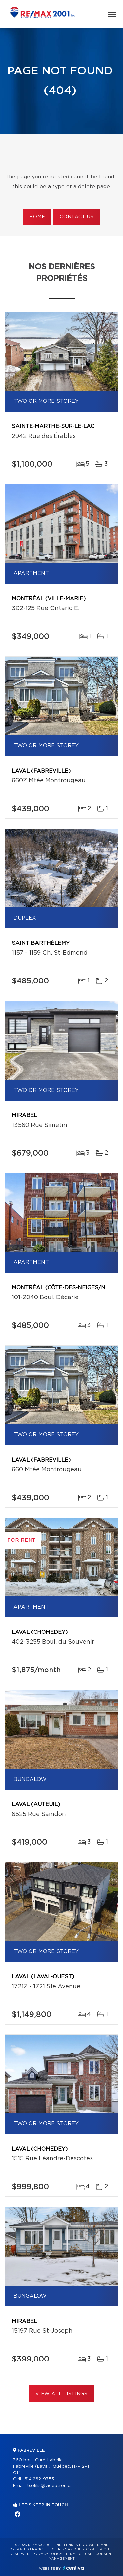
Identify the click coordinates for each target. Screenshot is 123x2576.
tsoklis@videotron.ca (50, 2486)
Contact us (76, 217)
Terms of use (78, 2554)
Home (37, 217)
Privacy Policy (47, 2554)
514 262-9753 (39, 2479)
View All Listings (61, 2394)
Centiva (73, 2568)
